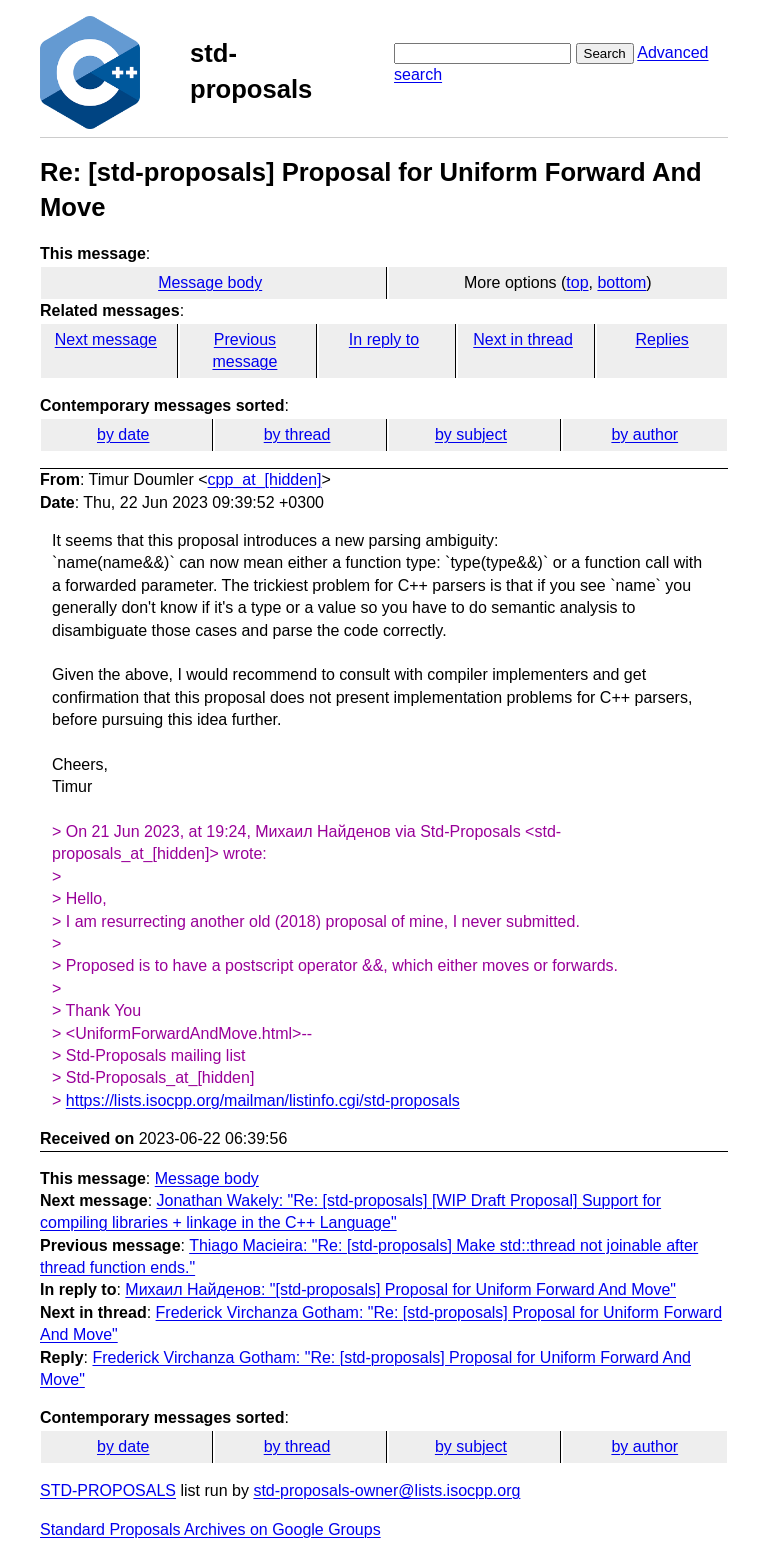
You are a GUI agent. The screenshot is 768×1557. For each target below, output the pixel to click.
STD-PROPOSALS (108, 1490)
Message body (210, 282)
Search (605, 53)
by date (123, 434)
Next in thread (523, 339)
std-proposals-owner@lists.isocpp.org (386, 1490)
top (577, 282)
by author (644, 434)
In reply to (384, 339)
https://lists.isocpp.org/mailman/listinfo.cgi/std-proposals (263, 1100)
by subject (471, 434)
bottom (621, 282)
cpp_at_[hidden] (265, 479)
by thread (297, 434)
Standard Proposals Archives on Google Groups (210, 1529)
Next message (106, 339)
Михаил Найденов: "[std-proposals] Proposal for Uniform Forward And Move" (400, 1289)
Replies (661, 339)
